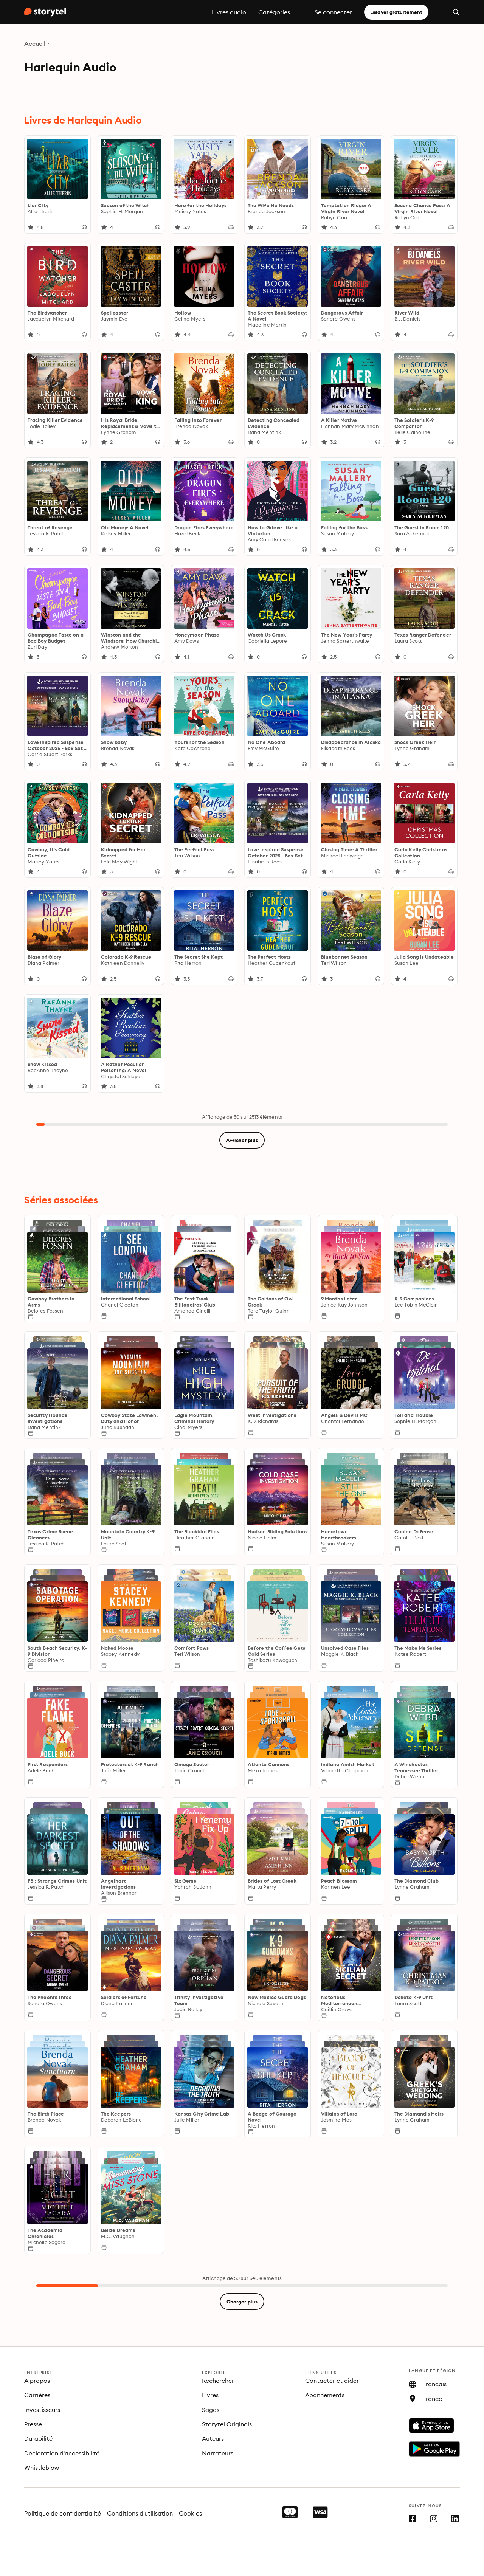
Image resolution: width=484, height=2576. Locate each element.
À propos (37, 2380)
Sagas (210, 2409)
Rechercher (218, 2380)
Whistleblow (41, 2467)
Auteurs (213, 2438)
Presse (33, 2424)
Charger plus (241, 2302)
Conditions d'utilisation (140, 2513)
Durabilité (38, 2438)
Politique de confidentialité (62, 2513)
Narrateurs (217, 2453)
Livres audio (229, 12)
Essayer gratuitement (396, 12)
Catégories (274, 12)
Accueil (34, 43)
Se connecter (333, 12)
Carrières (37, 2395)
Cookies (190, 2513)
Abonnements (324, 2395)
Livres (210, 2395)
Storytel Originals (227, 2424)
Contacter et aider (332, 2380)
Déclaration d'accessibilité (61, 2453)
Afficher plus (242, 1140)
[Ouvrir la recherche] (456, 12)
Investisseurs (42, 2409)
